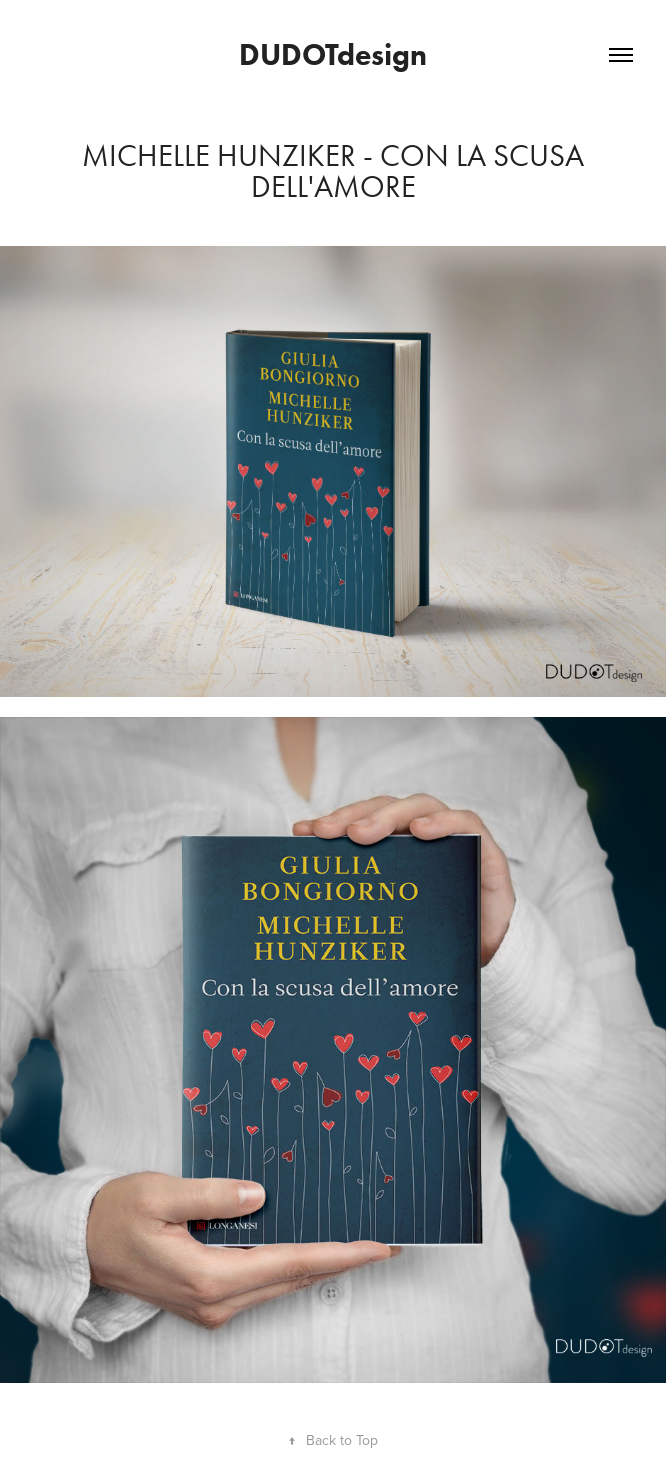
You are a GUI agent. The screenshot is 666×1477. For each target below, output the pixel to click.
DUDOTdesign (333, 54)
